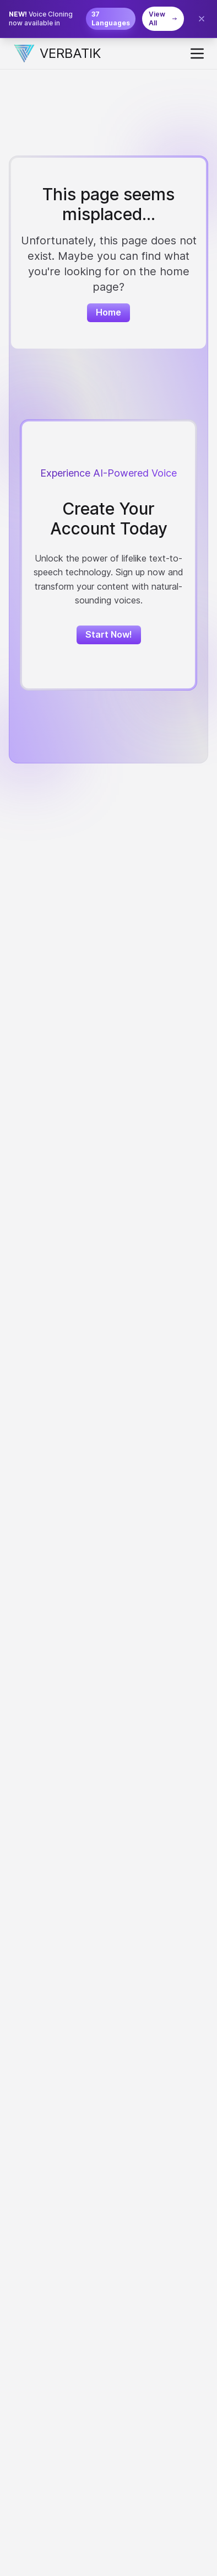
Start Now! (108, 634)
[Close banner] (201, 18)
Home (108, 312)
